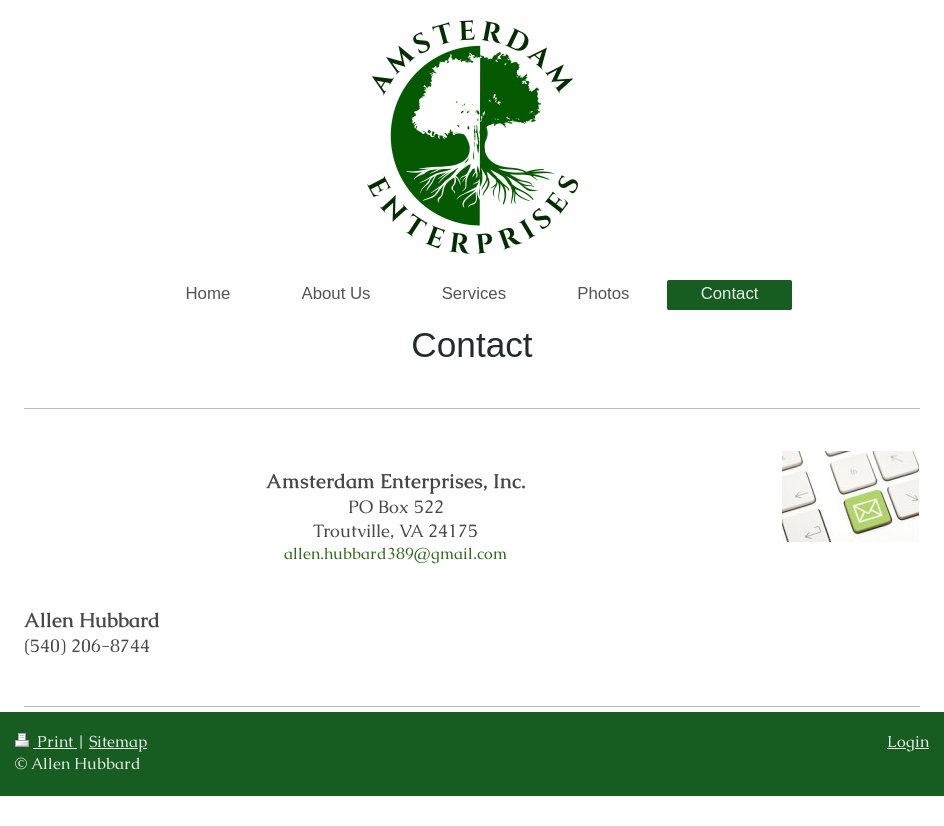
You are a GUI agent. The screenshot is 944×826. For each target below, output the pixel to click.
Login (908, 742)
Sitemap (118, 742)
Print (46, 742)
